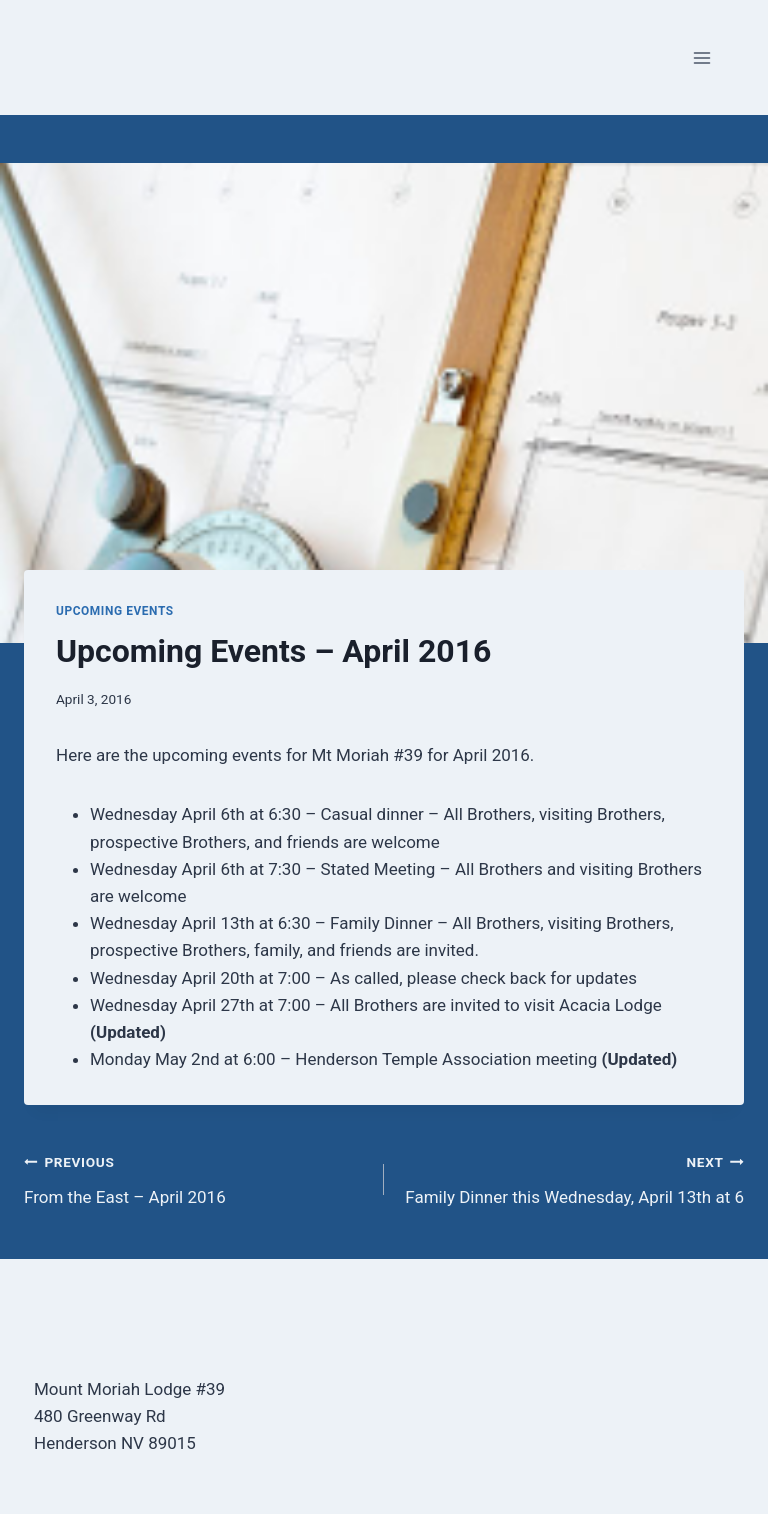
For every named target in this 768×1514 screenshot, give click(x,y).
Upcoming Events (115, 611)
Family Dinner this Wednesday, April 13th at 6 (572, 1177)
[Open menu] (701, 57)
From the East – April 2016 (195, 1177)
